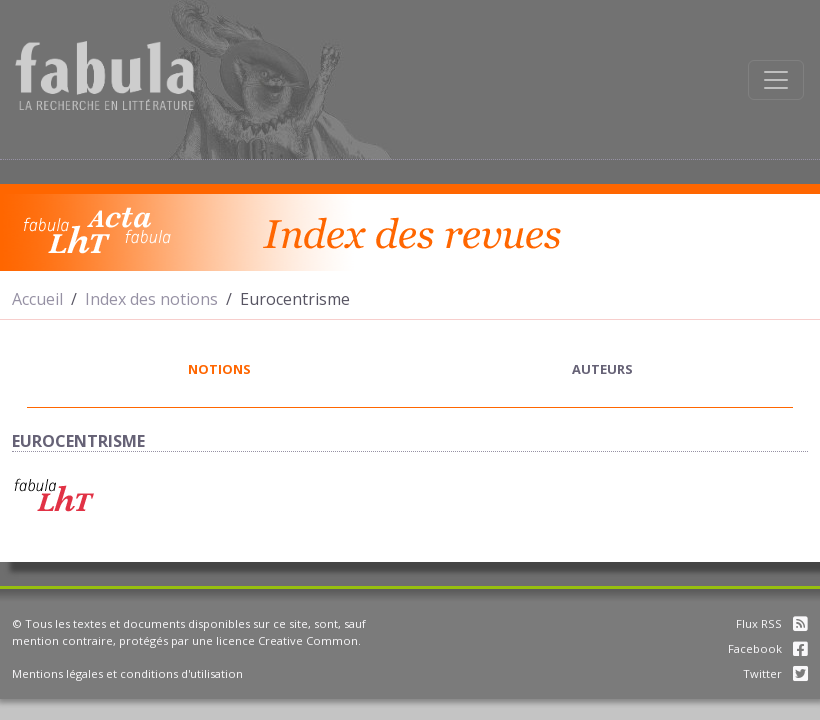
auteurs (602, 369)
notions (219, 369)
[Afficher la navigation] (776, 80)
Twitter (775, 673)
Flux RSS (772, 623)
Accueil (37, 299)
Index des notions (151, 299)
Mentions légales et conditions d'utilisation (127, 673)
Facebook (768, 648)
